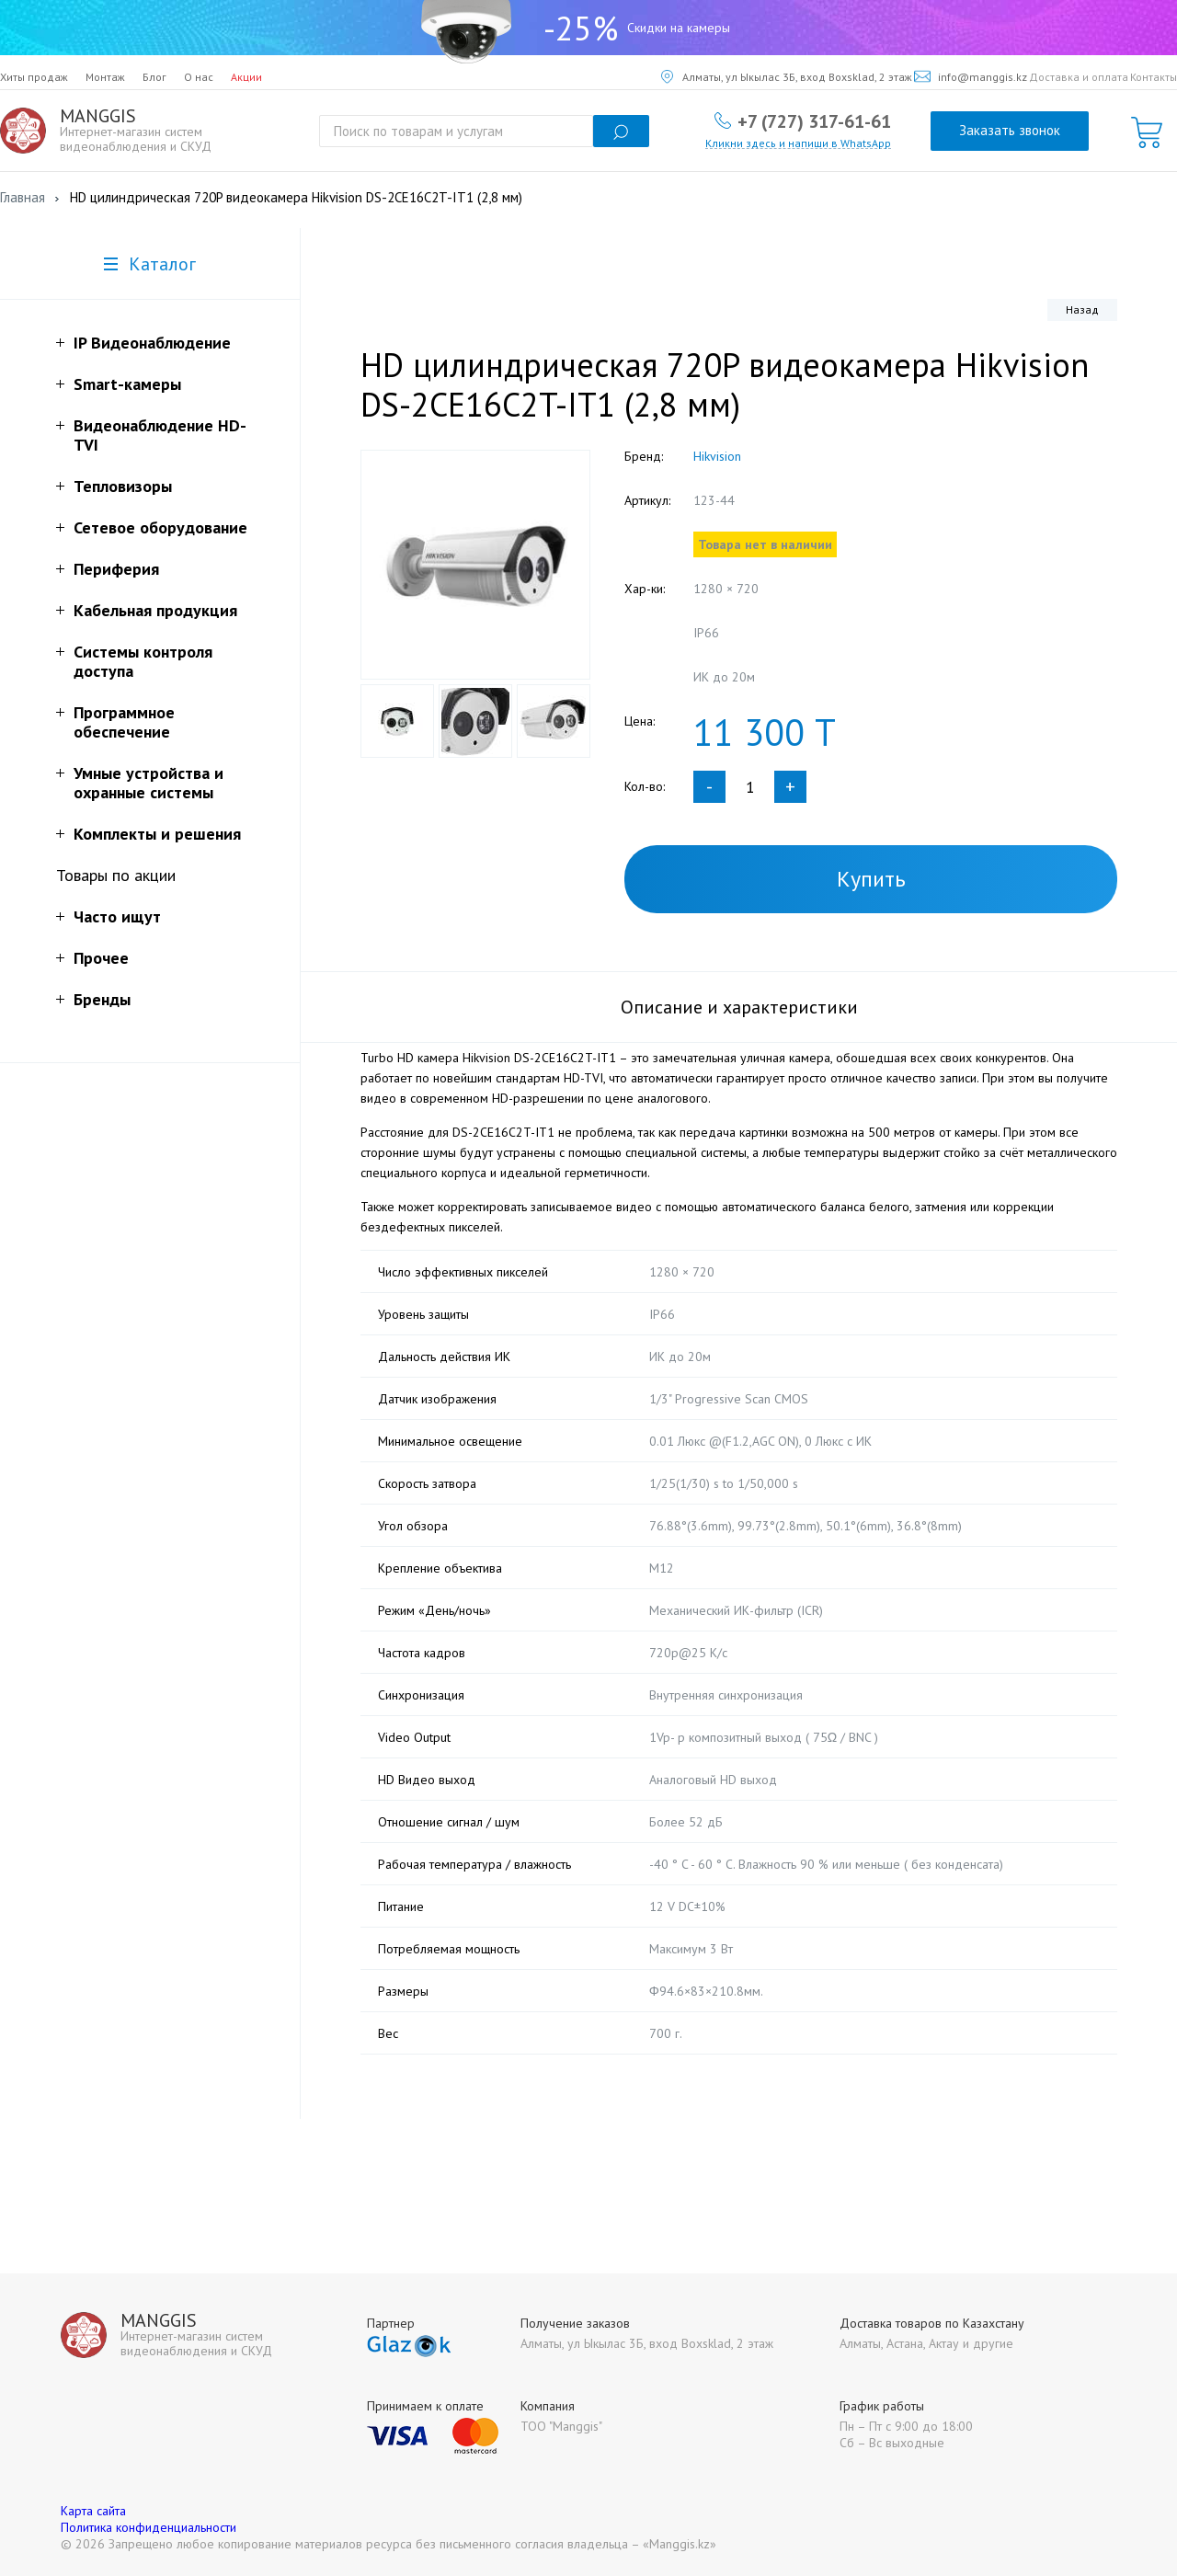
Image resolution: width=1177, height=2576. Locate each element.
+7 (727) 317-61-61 (814, 120)
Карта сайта (93, 2510)
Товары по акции (116, 875)
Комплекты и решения (157, 833)
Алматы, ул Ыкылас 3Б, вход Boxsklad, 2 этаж (786, 77)
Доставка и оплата (1078, 77)
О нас (198, 77)
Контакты (1153, 77)
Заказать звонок (1009, 130)
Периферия (116, 568)
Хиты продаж (34, 77)
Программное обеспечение (124, 722)
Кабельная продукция (155, 610)
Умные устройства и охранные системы (148, 782)
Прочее (101, 957)
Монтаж (105, 77)
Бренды (102, 999)
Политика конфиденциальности (148, 2527)
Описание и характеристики (739, 1007)
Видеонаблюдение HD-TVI (160, 435)
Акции (246, 77)
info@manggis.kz (970, 77)
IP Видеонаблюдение (152, 342)
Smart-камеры (127, 384)
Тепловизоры (123, 486)
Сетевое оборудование (160, 527)
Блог (154, 77)
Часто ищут (117, 916)
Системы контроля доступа (143, 661)
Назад (1082, 309)
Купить (871, 878)
